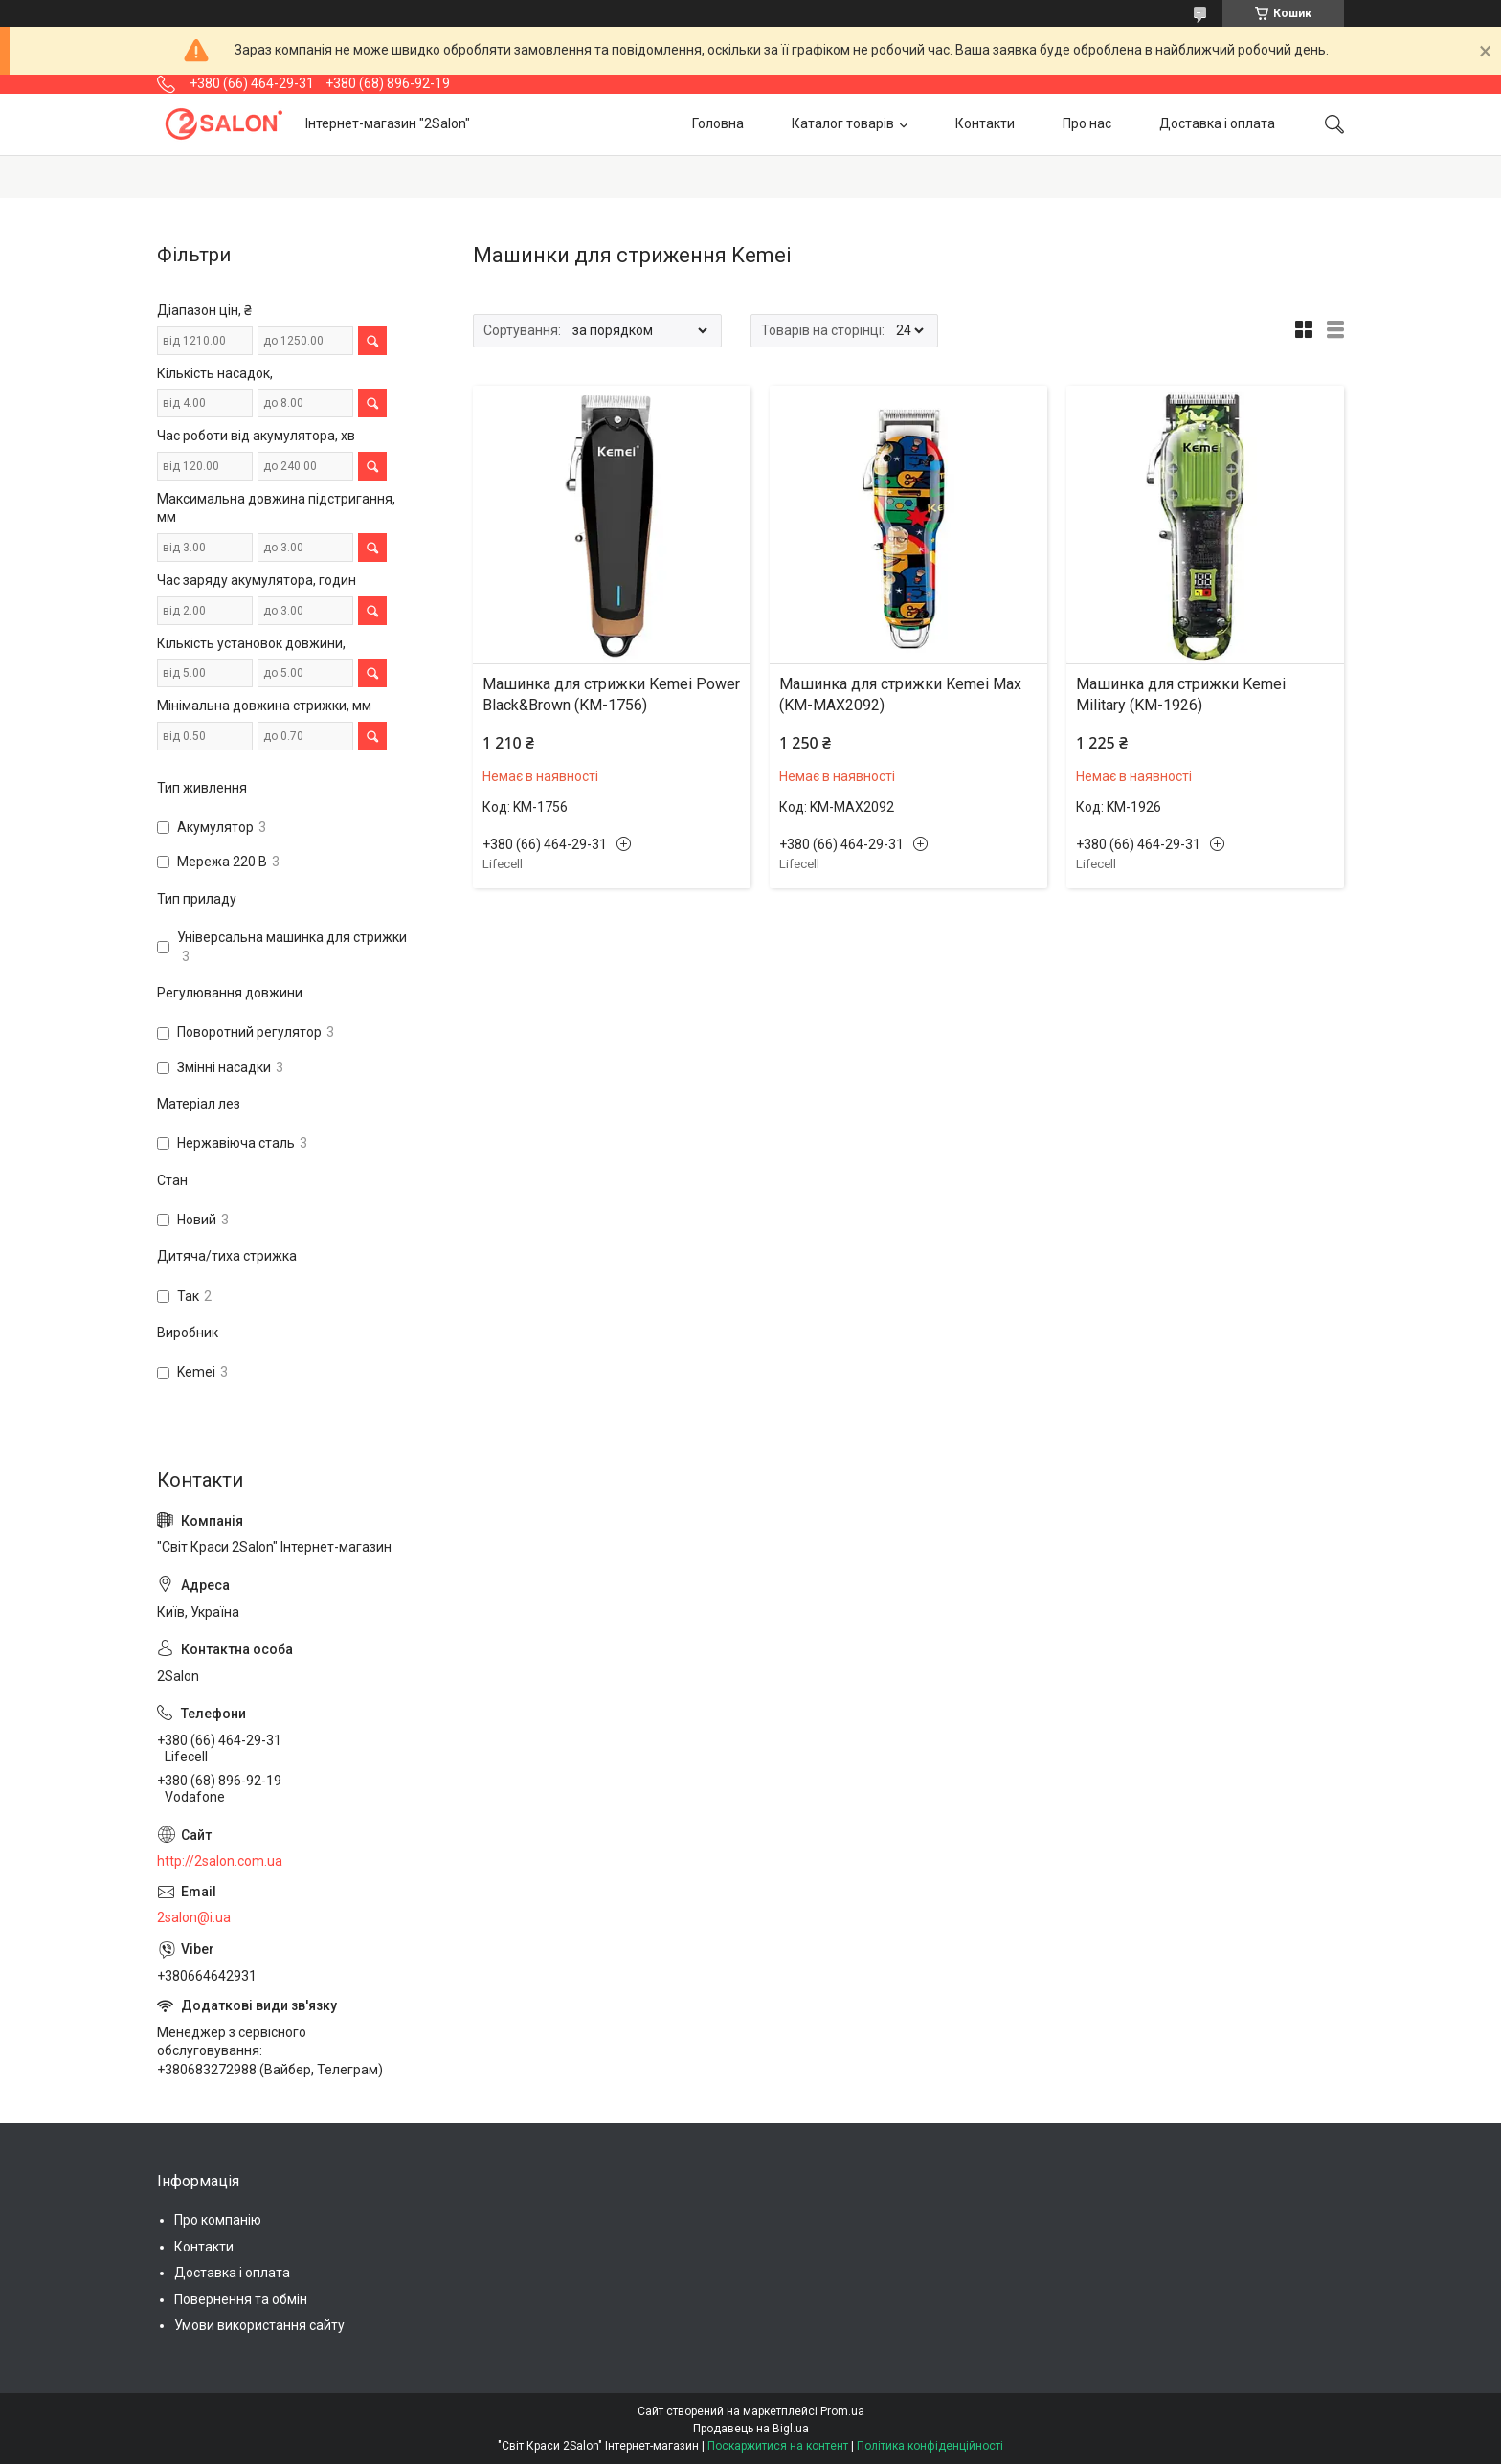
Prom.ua (842, 2411)
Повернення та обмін (240, 2299)
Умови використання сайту (259, 2325)
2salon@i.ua (194, 1917)
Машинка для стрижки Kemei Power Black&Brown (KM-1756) (611, 694)
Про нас (1087, 123)
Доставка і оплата (1217, 123)
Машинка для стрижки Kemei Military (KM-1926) (1181, 694)
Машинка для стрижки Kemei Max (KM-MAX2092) (900, 694)
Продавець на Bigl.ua (751, 2428)
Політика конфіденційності (930, 2446)
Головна (718, 123)
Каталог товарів (843, 123)
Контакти (985, 123)
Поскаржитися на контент (777, 2446)
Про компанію (217, 2220)
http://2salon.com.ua (219, 1861)
